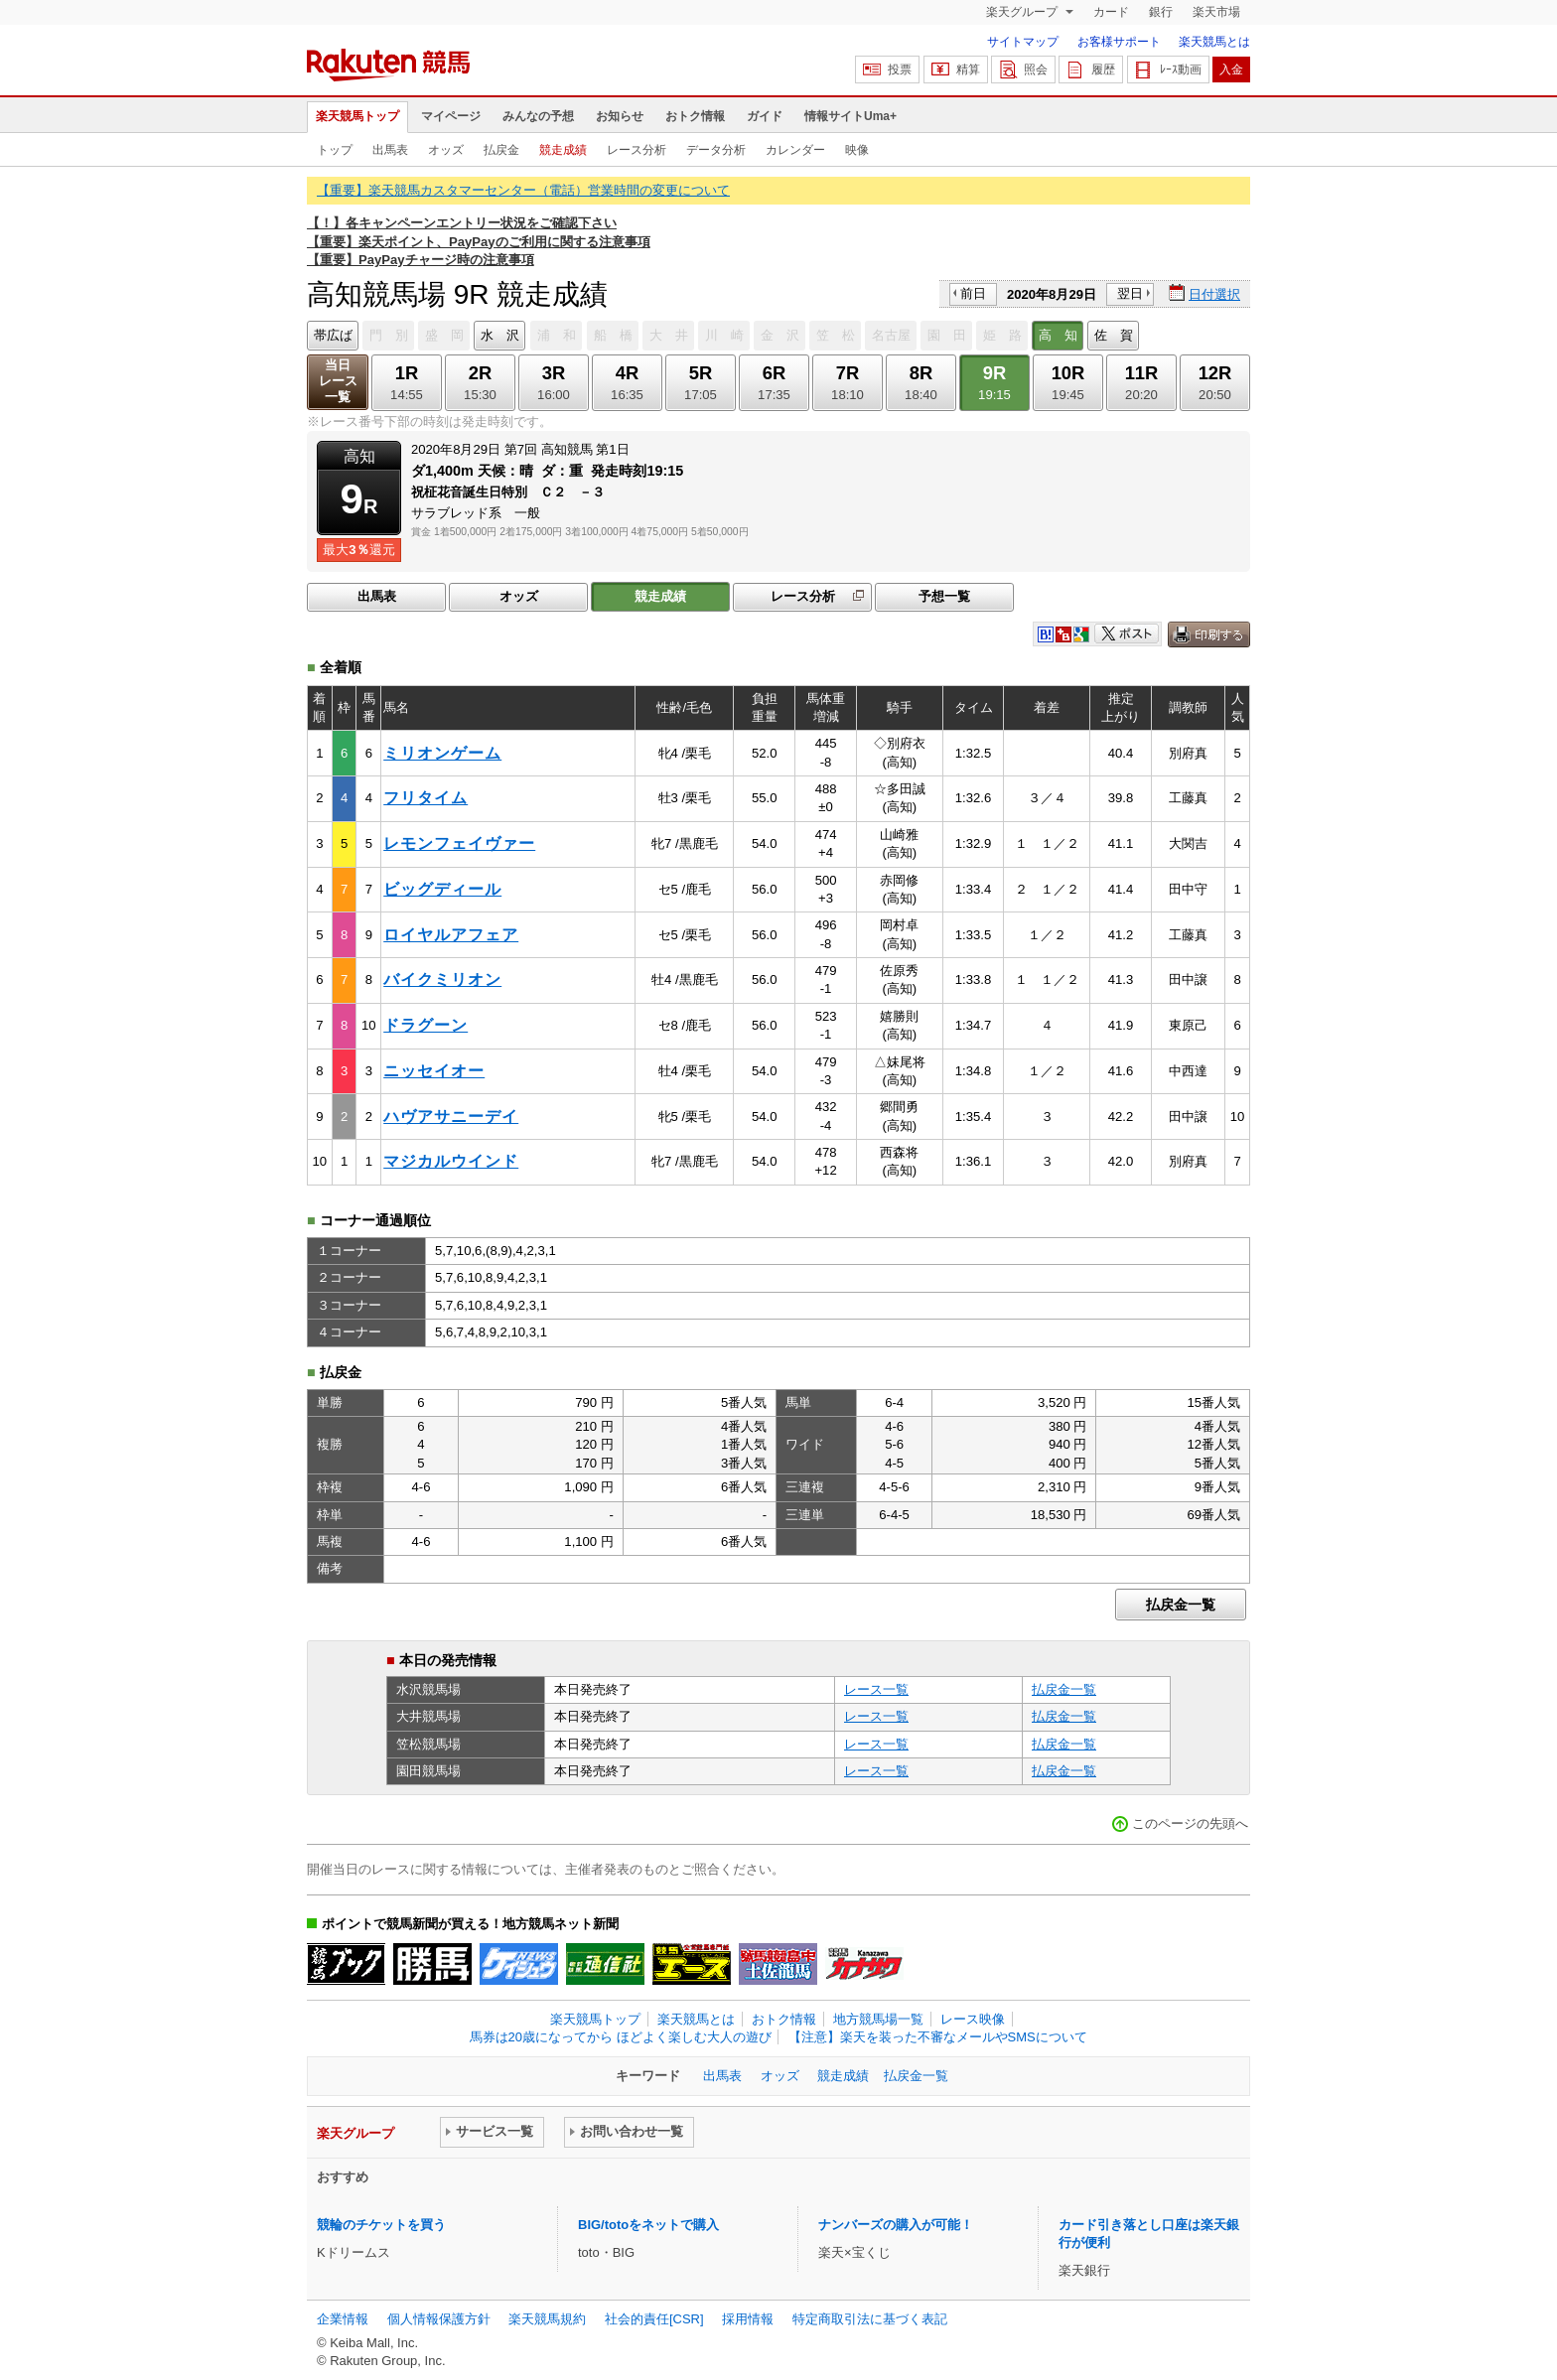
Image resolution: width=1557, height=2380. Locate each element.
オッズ (446, 150)
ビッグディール (442, 889)
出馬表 (390, 150)
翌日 (1130, 293)
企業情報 (342, 2318)
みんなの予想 (538, 116)
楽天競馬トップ (357, 116)
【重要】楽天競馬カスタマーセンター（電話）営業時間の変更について (523, 190)
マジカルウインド (450, 1161)
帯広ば (333, 335)
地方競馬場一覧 (878, 2019)
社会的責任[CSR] (654, 2318)
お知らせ (619, 116)
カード (1111, 12)
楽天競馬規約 (547, 2318)
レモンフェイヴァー (459, 843)
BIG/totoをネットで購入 (648, 2224)
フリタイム (425, 797)
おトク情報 (695, 116)
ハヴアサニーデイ (450, 1116)
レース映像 (972, 2019)
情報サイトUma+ (850, 116)
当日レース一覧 (338, 380)
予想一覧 (944, 596)
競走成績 (563, 150)
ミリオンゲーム (442, 753)
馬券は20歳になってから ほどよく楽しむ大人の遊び (621, 2037)
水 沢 (500, 335)
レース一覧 (876, 1689)
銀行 (1161, 12)
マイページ (451, 116)
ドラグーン (425, 1025)
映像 (857, 150)
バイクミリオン (442, 979)
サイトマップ (1023, 42)
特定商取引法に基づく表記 (869, 2318)
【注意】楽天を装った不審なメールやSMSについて (937, 2037)
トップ (335, 150)
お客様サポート (1119, 42)
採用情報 (748, 2318)
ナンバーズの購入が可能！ (895, 2224)
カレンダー (795, 150)
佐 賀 (1113, 335)
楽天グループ (1023, 12)
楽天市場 (1216, 12)
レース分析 (636, 150)
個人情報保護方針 (439, 2318)
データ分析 (716, 150)
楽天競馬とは (1214, 42)
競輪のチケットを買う (381, 2224)
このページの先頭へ (1190, 1823)
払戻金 (501, 150)
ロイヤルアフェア (450, 934)
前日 (973, 293)
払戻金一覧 (1180, 1604)
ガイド (764, 116)
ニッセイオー (434, 1070)
